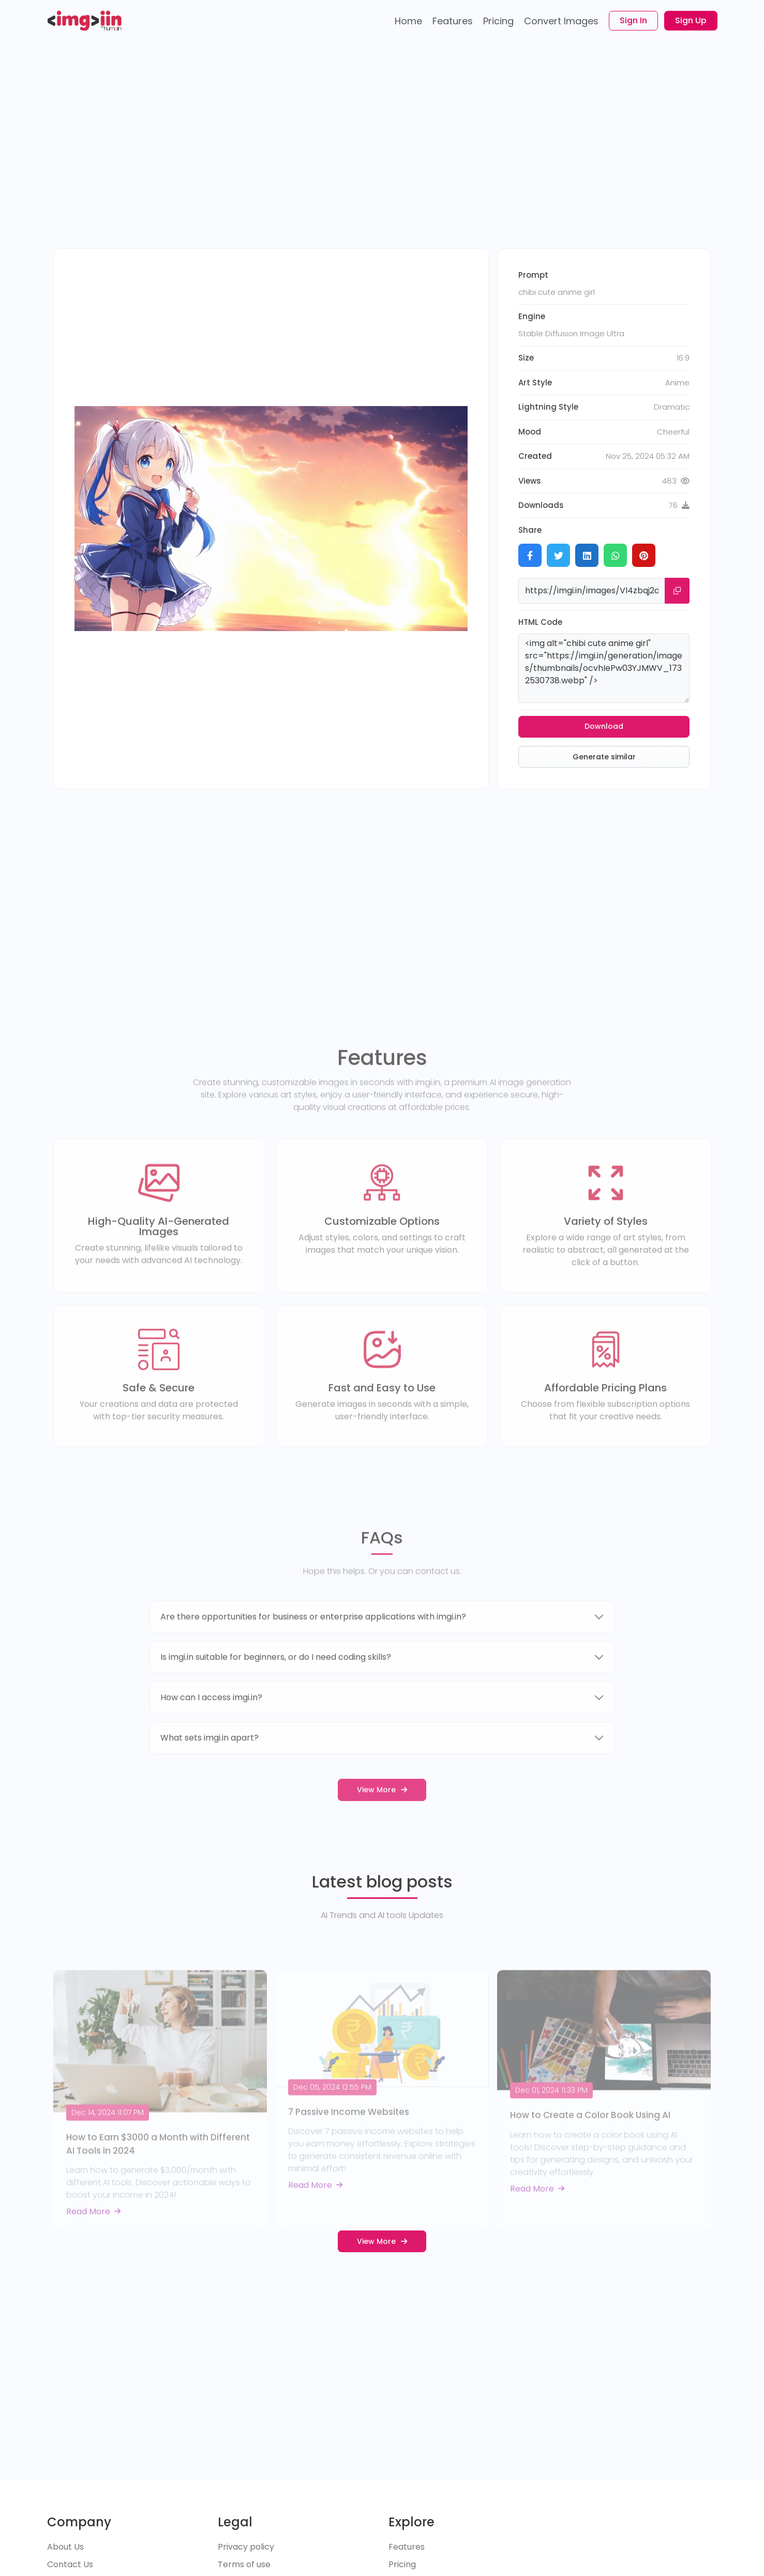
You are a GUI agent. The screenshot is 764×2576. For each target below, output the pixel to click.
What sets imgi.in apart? (209, 1766)
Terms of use (244, 2564)
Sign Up (691, 20)
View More (382, 1818)
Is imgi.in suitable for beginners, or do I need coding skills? (275, 1685)
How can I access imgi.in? (211, 1726)
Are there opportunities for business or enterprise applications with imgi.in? (313, 1645)
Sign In (633, 20)
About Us (65, 2547)
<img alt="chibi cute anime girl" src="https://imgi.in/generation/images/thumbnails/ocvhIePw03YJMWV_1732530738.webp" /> (604, 668)
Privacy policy (246, 2547)
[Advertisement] (382, 155)
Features (406, 2547)
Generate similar (604, 757)
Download (604, 726)
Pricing (402, 2564)
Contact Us (70, 2564)
